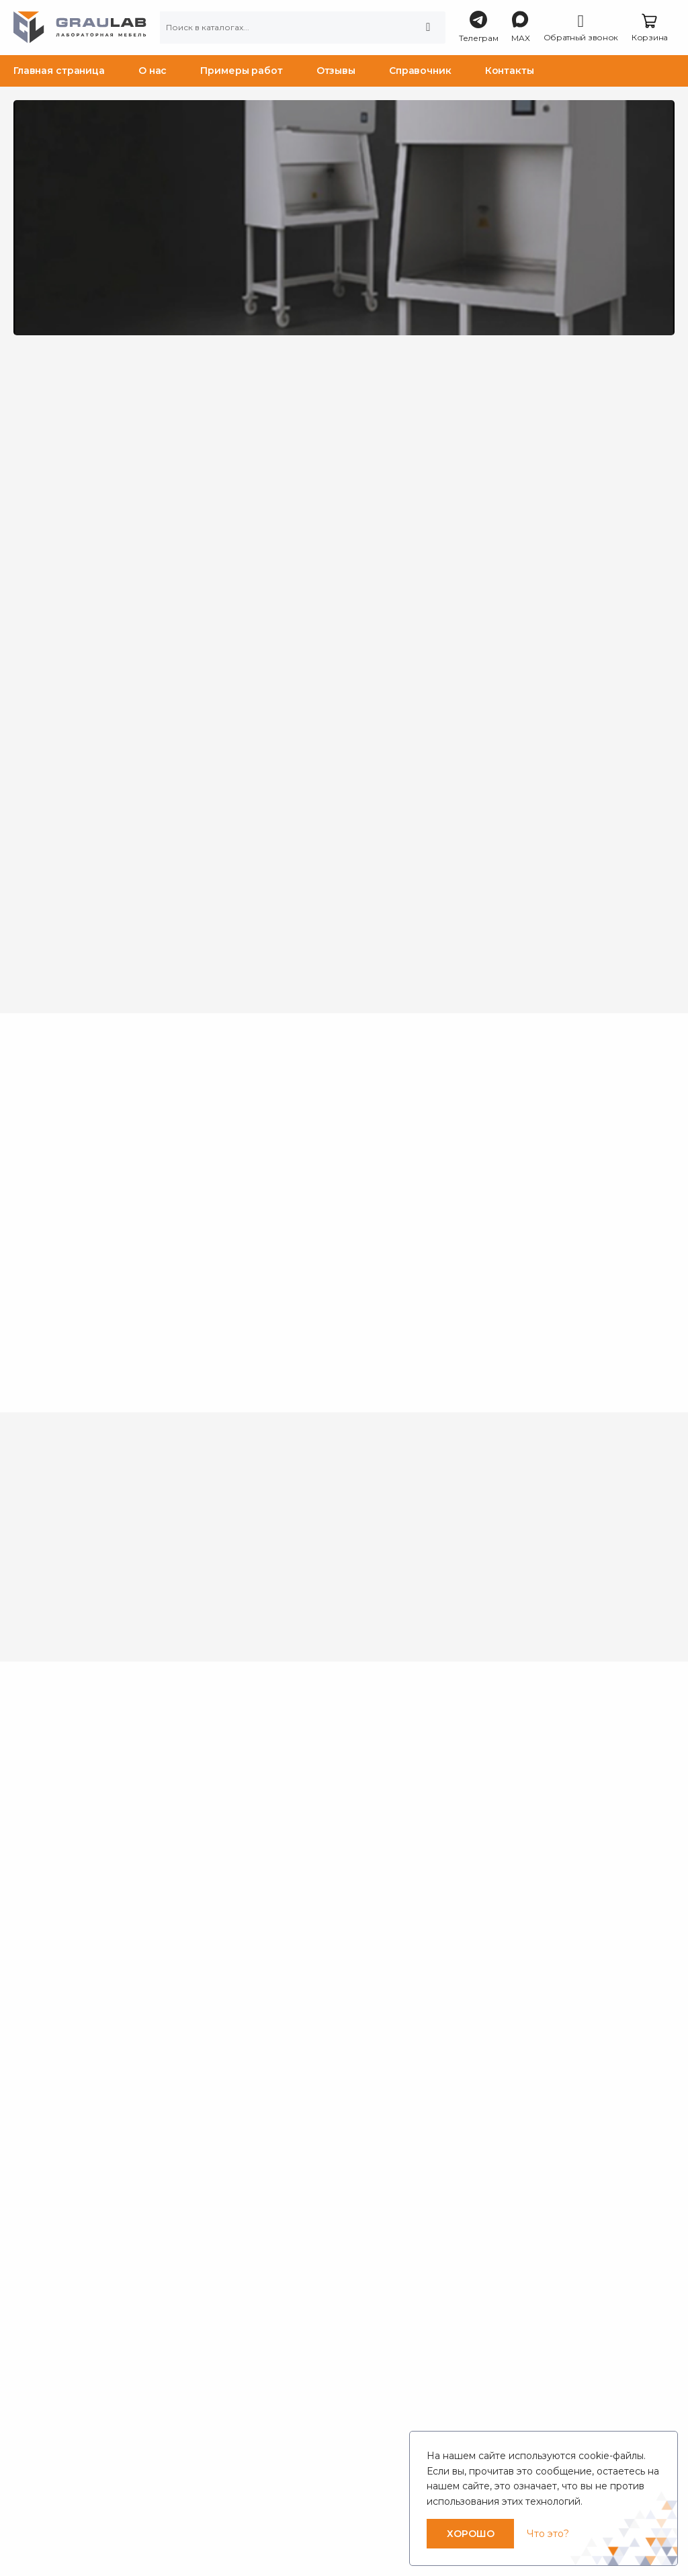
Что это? (548, 2534)
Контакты (509, 71)
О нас (152, 71)
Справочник (420, 71)
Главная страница (59, 71)
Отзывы (335, 71)
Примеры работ (241, 71)
